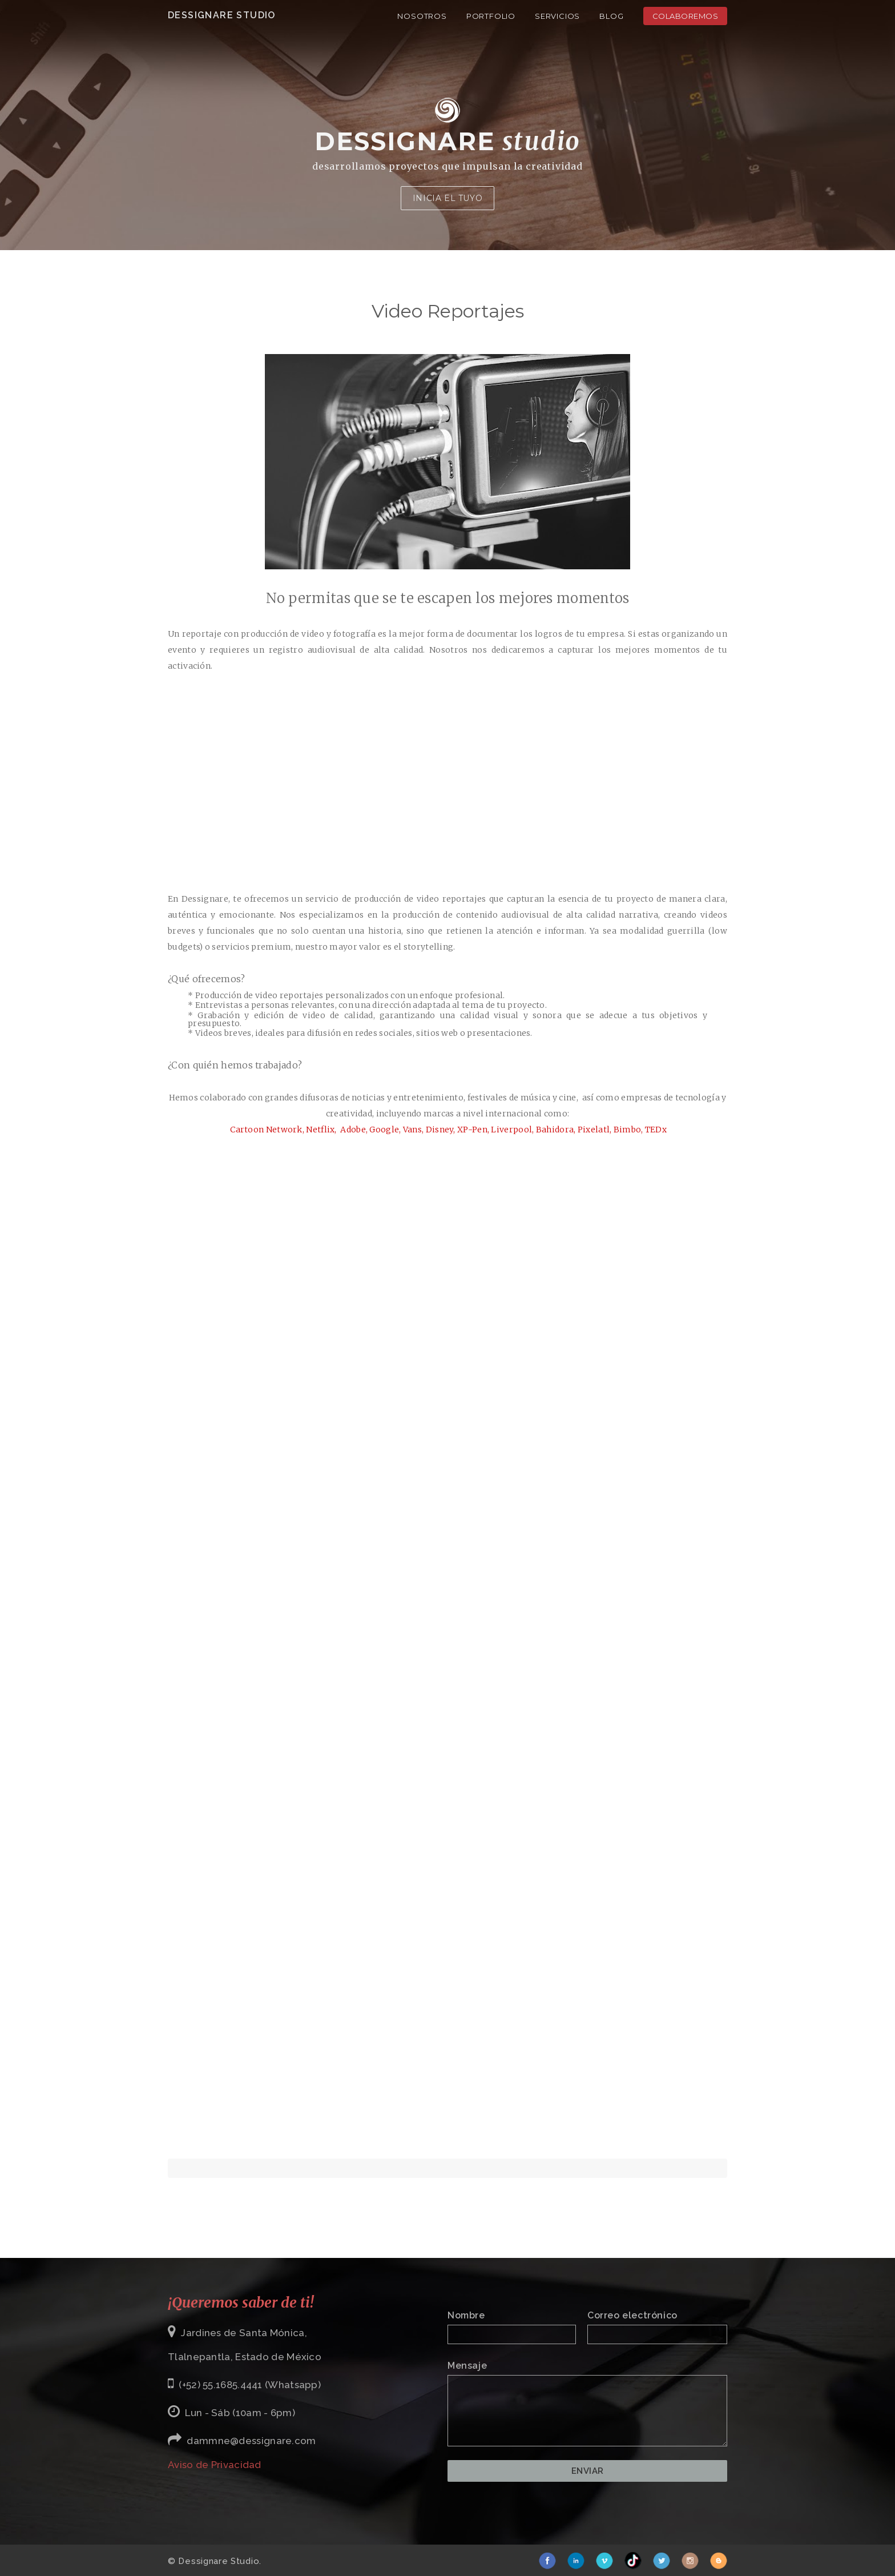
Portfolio (490, 16)
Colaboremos (685, 16)
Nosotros (421, 16)
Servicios (557, 16)
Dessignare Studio (222, 15)
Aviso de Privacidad (214, 2464)
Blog (611, 16)
